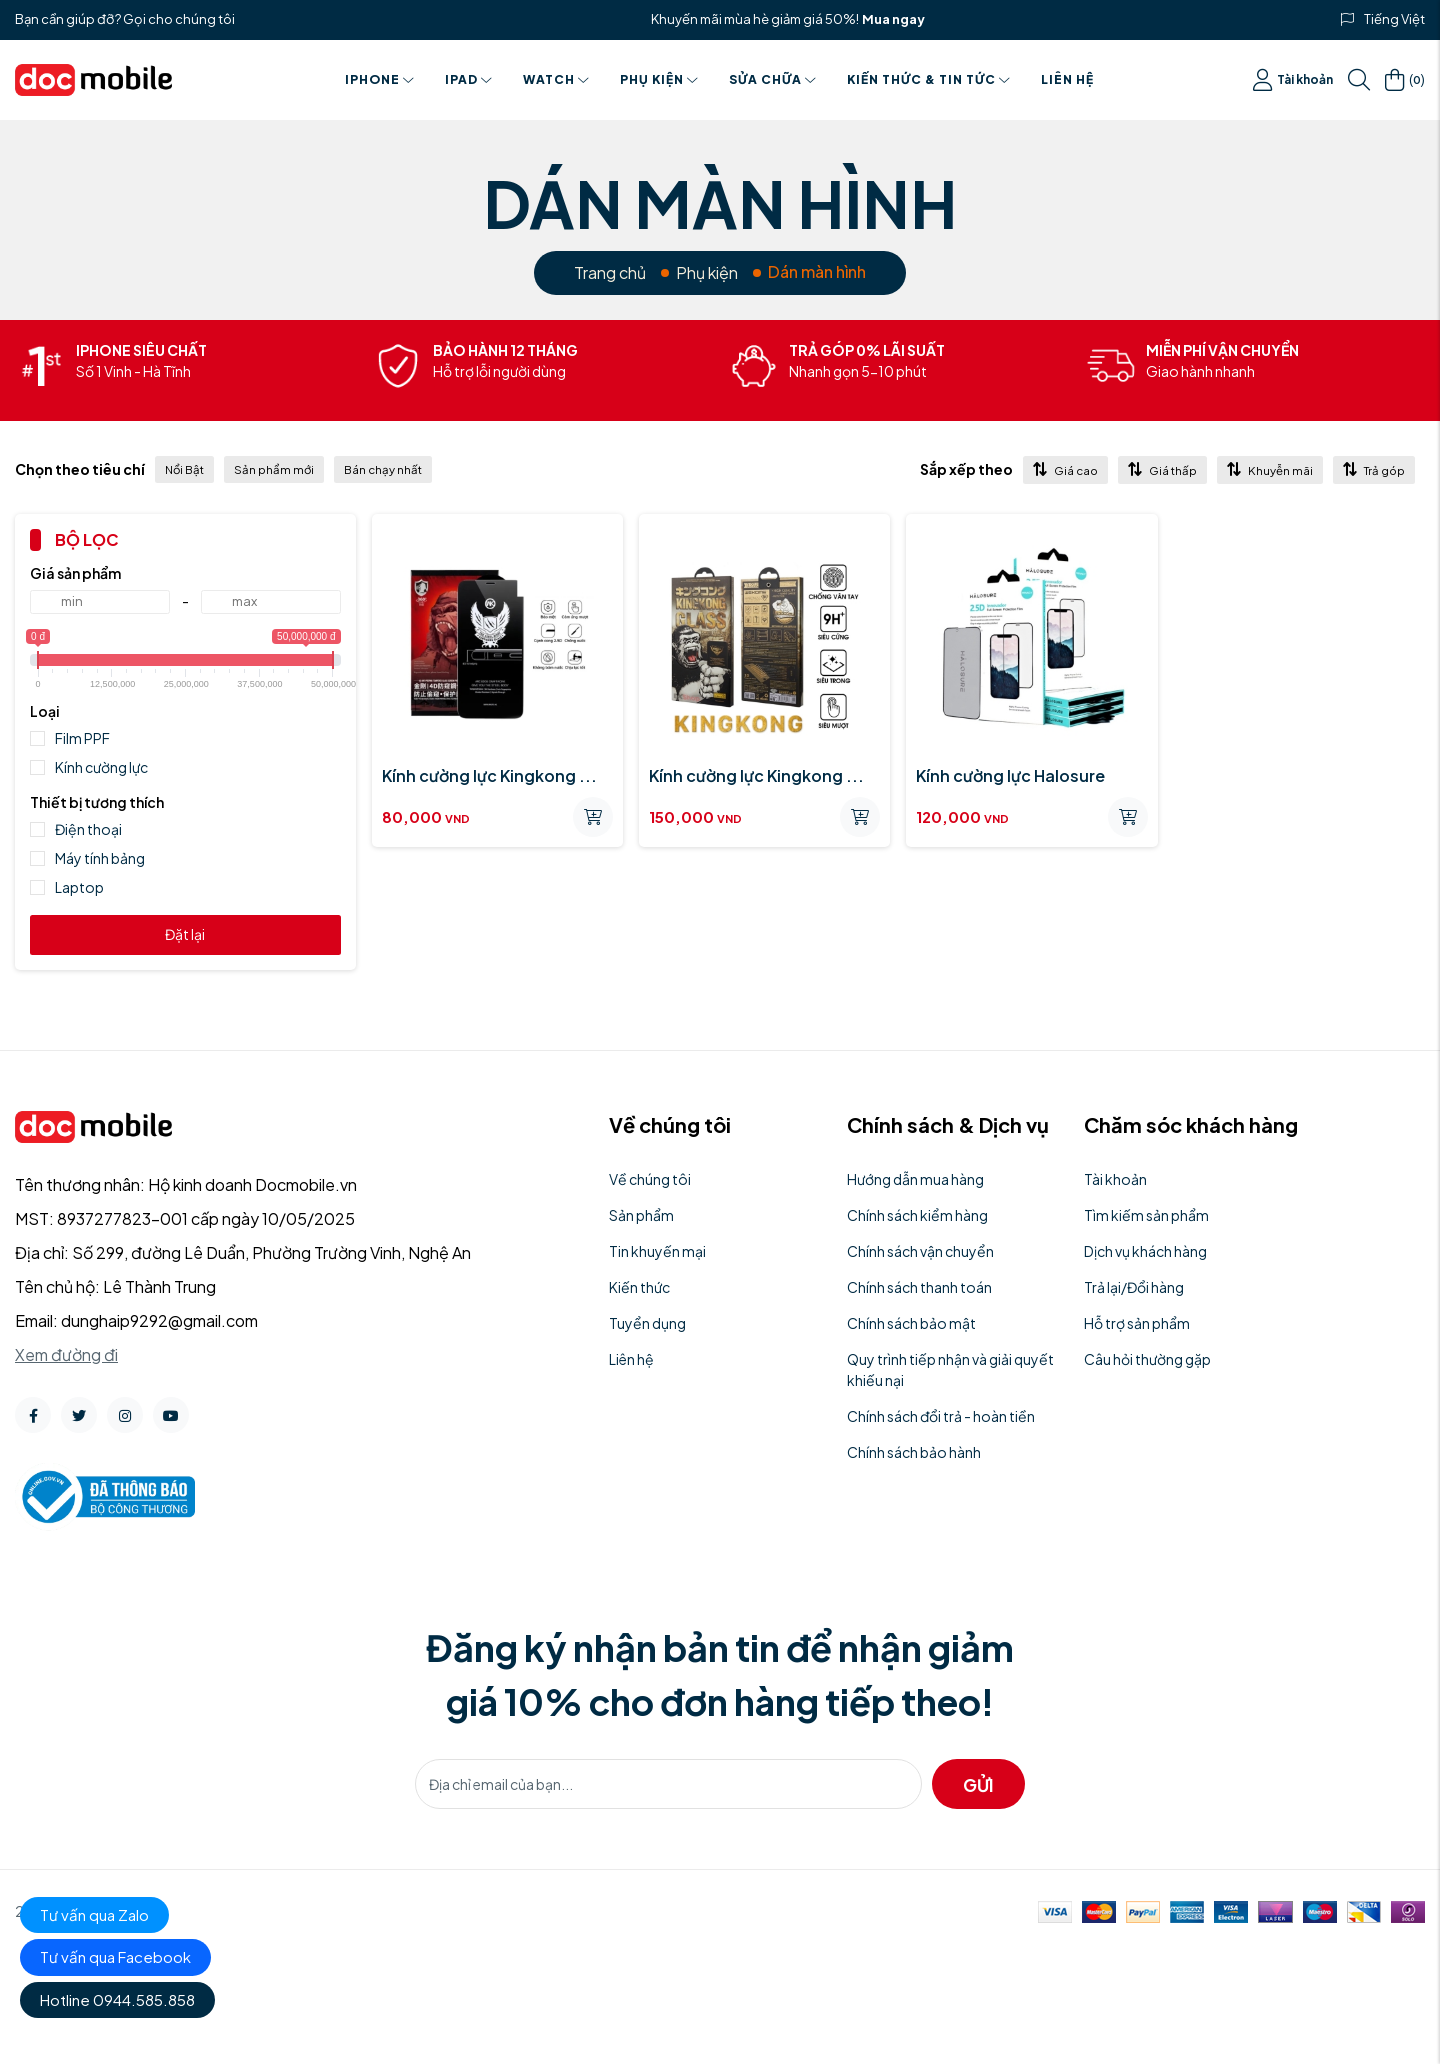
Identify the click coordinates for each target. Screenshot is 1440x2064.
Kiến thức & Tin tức (929, 79)
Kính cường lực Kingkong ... (489, 775)
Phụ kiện (659, 79)
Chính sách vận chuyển (920, 1251)
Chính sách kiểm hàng (917, 1215)
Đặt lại (185, 934)
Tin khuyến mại (657, 1251)
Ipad (469, 79)
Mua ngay (893, 19)
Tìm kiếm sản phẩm (1146, 1215)
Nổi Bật (184, 469)
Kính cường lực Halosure (1010, 775)
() (1405, 80)
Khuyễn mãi (1270, 469)
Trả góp (1374, 469)
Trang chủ (610, 272)
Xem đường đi (66, 1354)
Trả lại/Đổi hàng (1134, 1287)
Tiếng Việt (1394, 19)
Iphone (380, 79)
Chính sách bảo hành (914, 1452)
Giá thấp (1162, 469)
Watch (556, 79)
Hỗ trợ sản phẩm (1137, 1323)
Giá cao (1065, 469)
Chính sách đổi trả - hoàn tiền (941, 1416)
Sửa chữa (773, 79)
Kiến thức (639, 1287)
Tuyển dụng (647, 1323)
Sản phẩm (641, 1215)
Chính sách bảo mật (911, 1323)
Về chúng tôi (650, 1179)
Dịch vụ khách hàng (1145, 1251)
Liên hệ (1067, 79)
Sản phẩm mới (274, 469)
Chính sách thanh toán (919, 1287)
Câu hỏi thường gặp (1147, 1359)
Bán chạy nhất (383, 469)
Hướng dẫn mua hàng (915, 1179)
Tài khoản (1293, 80)
